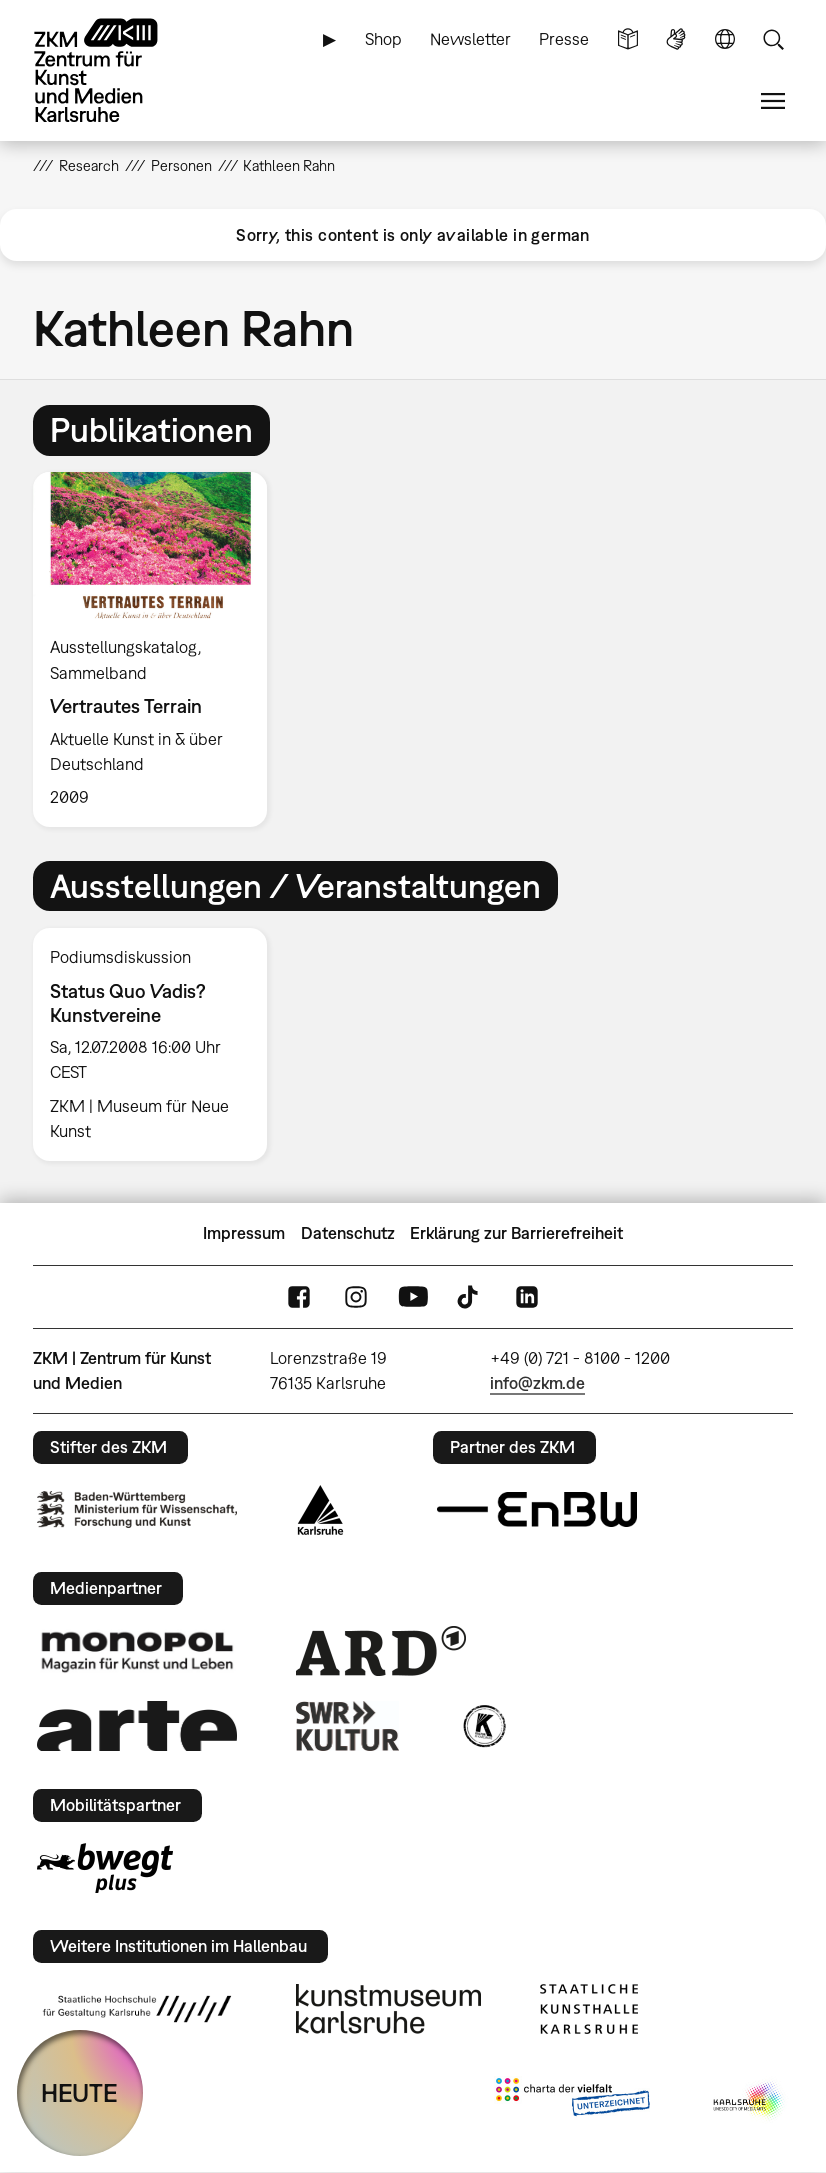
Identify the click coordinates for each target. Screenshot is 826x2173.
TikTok (470, 1296)
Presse (564, 39)
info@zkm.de (537, 1383)
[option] (158, 649)
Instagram (356, 1296)
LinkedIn (527, 1296)
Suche (773, 39)
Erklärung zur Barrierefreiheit (516, 1233)
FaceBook (299, 1296)
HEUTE (79, 2092)
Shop (383, 39)
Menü (773, 101)
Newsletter (470, 39)
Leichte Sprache (628, 39)
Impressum (244, 1233)
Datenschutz (348, 1233)
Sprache (725, 39)
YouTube (413, 1296)
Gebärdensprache (676, 39)
